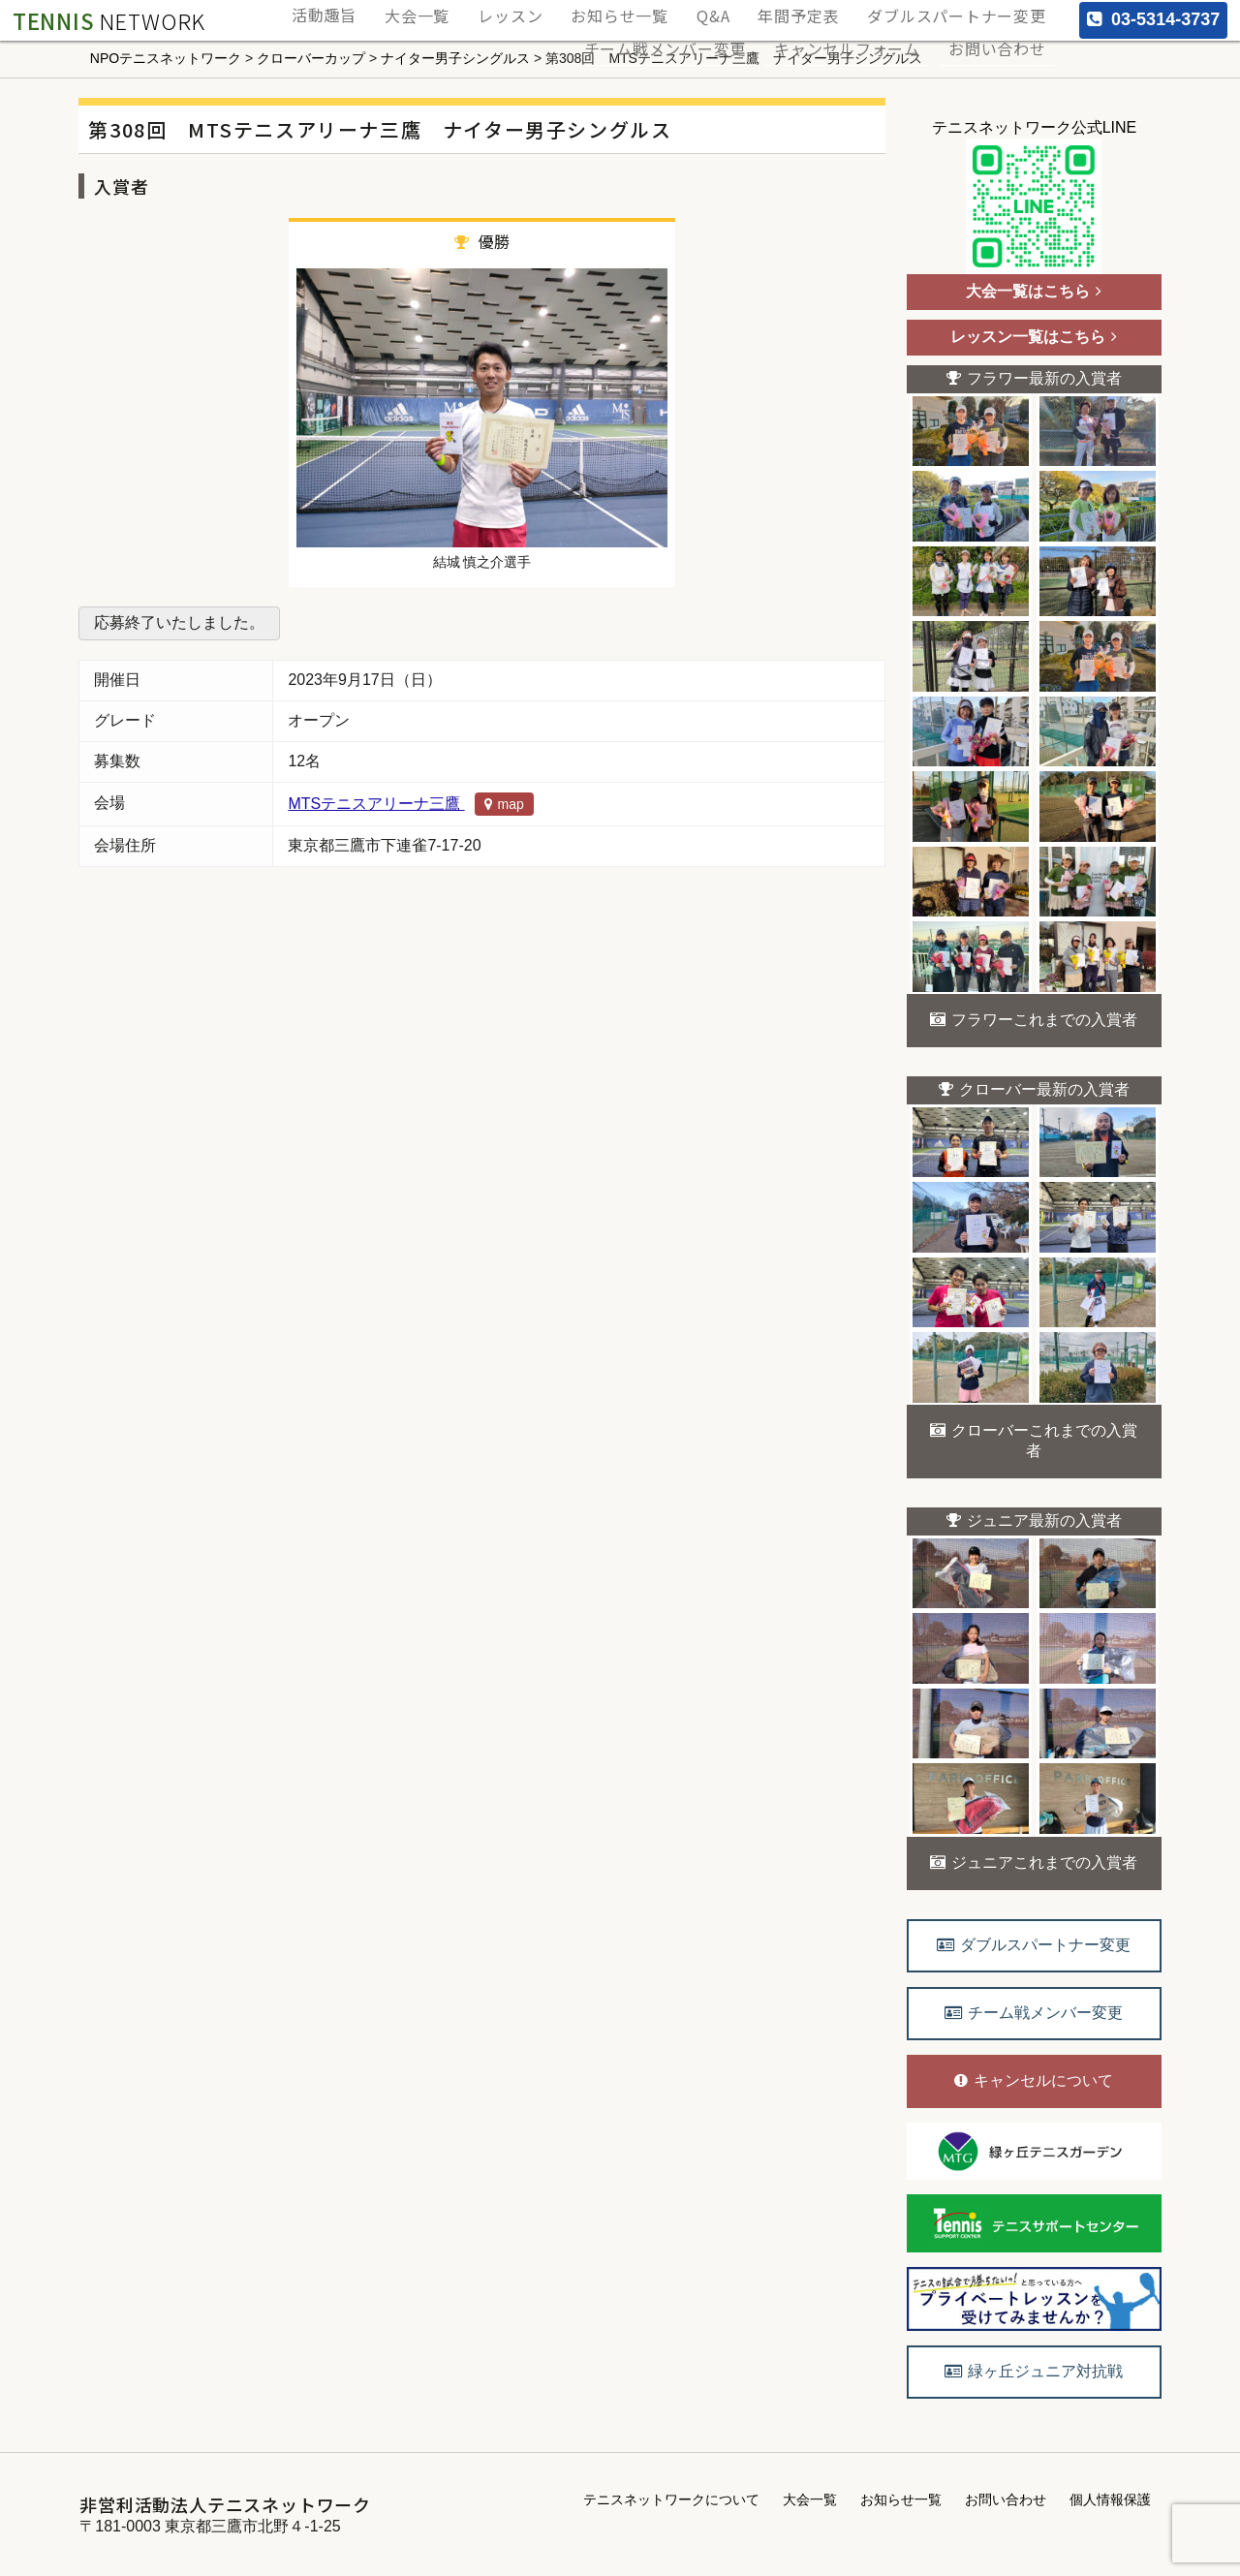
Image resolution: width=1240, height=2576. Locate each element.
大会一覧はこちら (1033, 291)
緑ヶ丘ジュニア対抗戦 (1034, 2371)
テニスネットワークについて (671, 2499)
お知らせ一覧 (666, 10)
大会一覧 (488, 10)
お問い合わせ (1003, 30)
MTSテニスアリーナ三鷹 (410, 803)
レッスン (570, 10)
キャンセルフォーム (868, 30)
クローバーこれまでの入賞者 (1033, 1440)
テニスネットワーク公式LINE (1034, 196)
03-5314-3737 (1153, 19)
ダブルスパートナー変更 (965, 10)
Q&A (747, 10)
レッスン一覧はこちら (1033, 336)
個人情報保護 (1110, 2499)
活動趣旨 (407, 10)
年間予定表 (821, 10)
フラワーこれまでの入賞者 (1033, 1019)
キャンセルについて (1033, 2080)
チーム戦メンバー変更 (701, 30)
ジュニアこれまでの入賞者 (1033, 1862)
